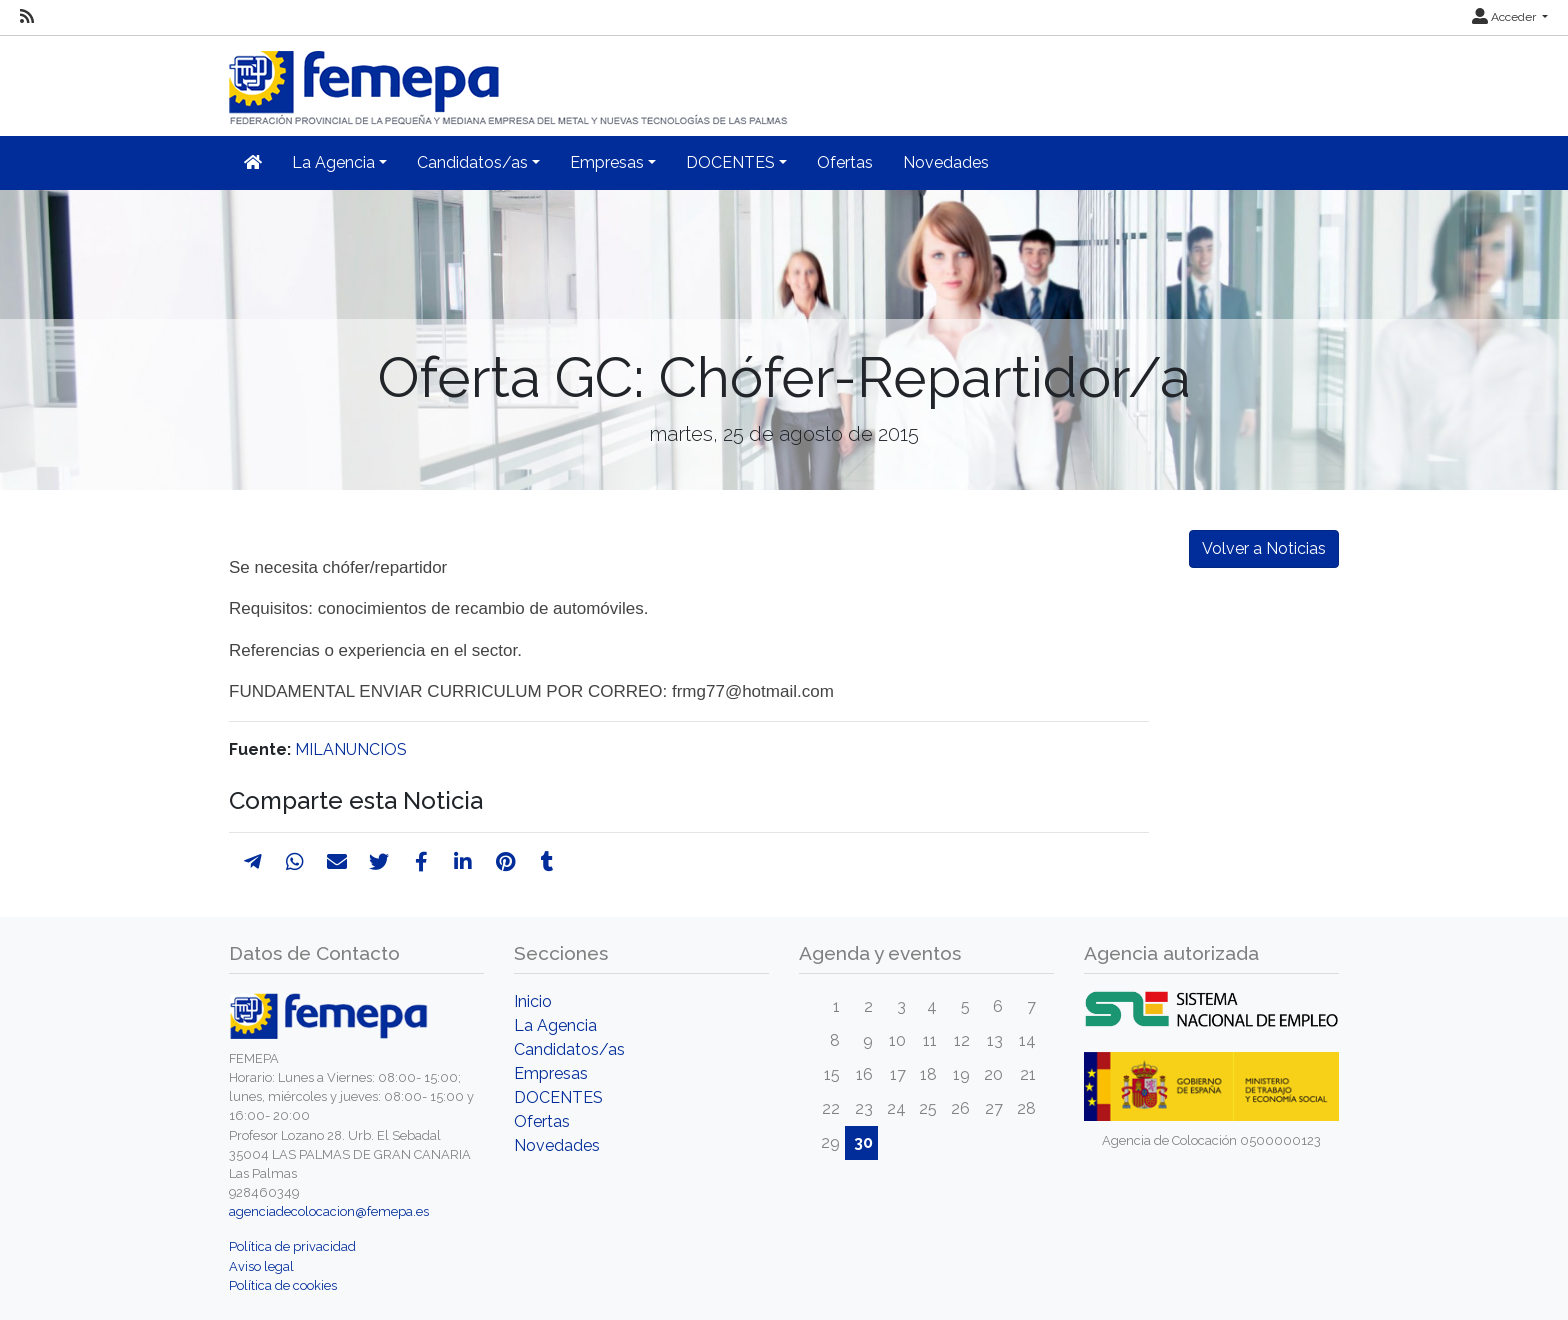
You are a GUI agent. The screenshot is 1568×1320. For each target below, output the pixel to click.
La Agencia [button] (333, 162)
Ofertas (845, 162)
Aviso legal (261, 1266)
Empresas (551, 1073)
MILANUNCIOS (351, 749)
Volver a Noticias (1264, 548)
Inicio (533, 1001)
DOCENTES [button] (730, 162)
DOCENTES (558, 1097)
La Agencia (555, 1025)
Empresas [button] (607, 162)
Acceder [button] (1505, 17)
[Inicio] (510, 79)
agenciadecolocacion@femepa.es (329, 1211)
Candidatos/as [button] (472, 162)
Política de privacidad (292, 1246)
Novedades (946, 162)
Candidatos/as (569, 1049)
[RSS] (27, 17)
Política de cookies (283, 1285)
